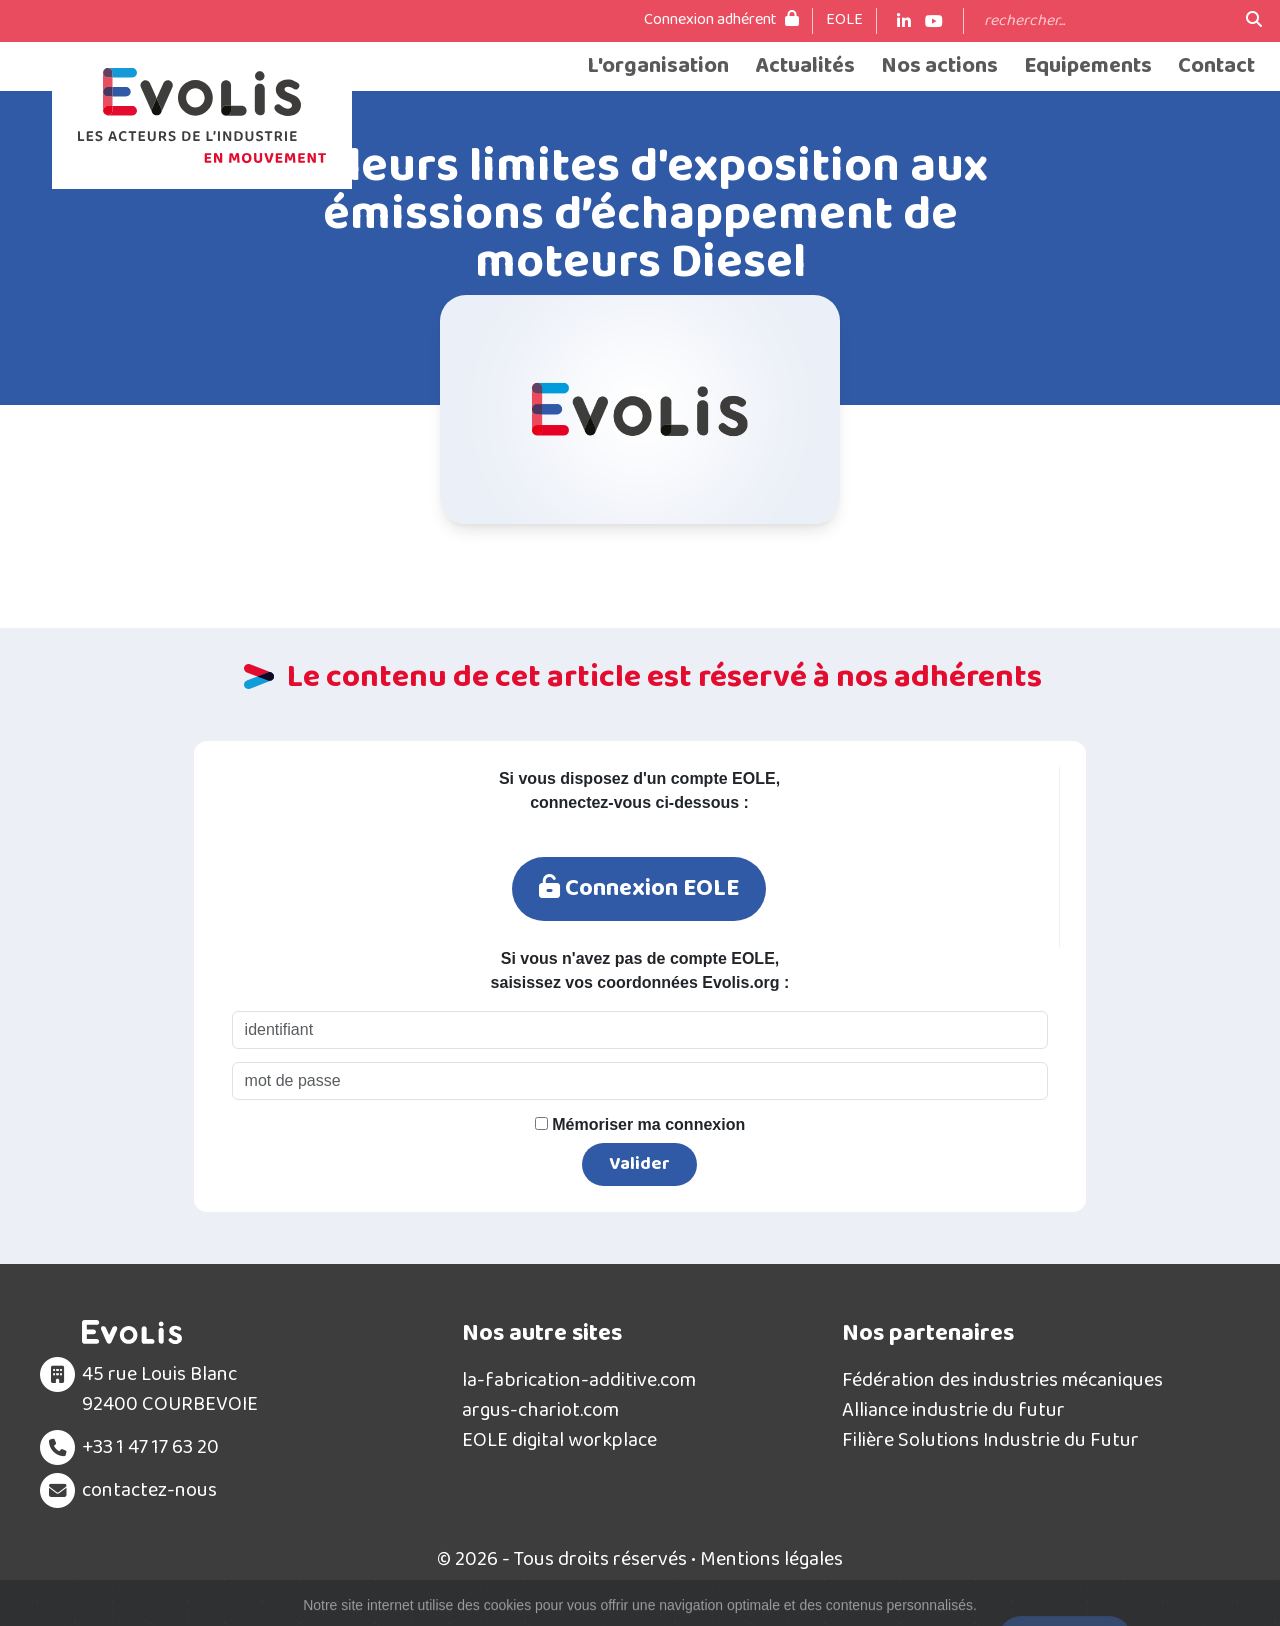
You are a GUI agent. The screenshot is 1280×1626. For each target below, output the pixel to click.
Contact (1216, 66)
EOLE (844, 20)
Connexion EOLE (639, 888)
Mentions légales (771, 1559)
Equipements (1088, 66)
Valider (639, 1164)
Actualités (805, 66)
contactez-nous (149, 1490)
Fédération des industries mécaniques (1002, 1380)
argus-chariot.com (540, 1410)
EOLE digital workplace (559, 1440)
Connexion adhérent (721, 20)
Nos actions (939, 66)
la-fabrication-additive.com (579, 1380)
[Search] (1105, 21)
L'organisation (658, 66)
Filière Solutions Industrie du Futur (990, 1440)
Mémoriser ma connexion (640, 1124)
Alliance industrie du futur (953, 1410)
